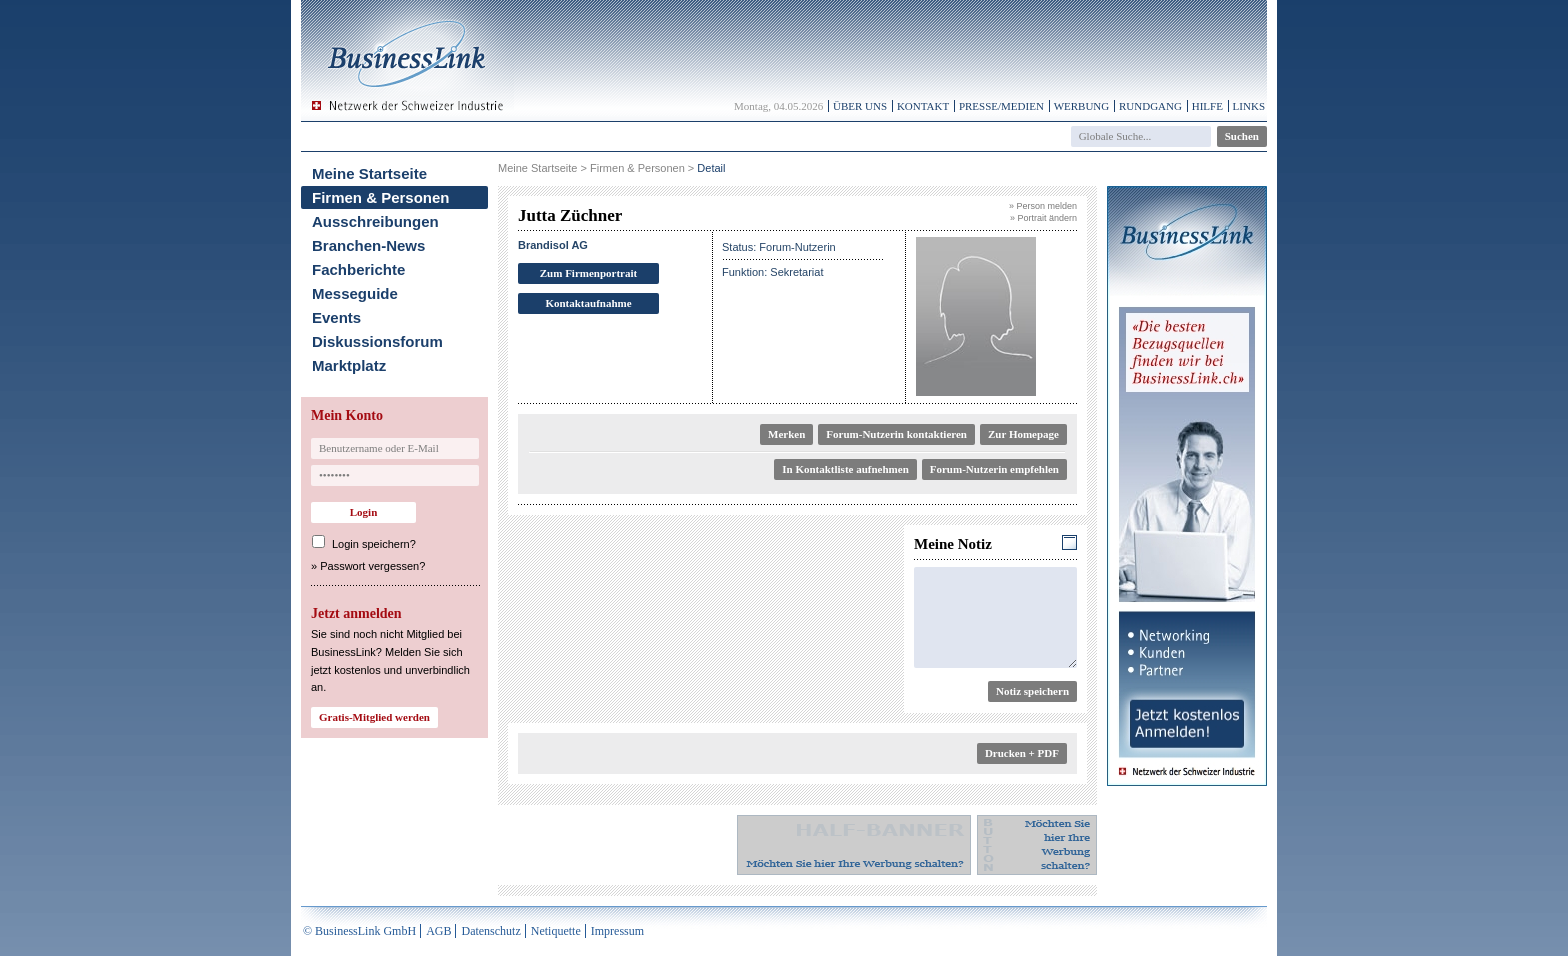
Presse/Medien (1001, 106)
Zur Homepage (1023, 434)
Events (336, 317)
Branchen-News (368, 245)
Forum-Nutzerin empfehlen (994, 469)
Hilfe (1207, 106)
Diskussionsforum (377, 341)
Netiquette (556, 931)
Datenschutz (490, 931)
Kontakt (923, 106)
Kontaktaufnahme (588, 303)
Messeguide (355, 293)
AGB (438, 931)
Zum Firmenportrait (588, 273)
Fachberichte (358, 269)
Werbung (1082, 106)
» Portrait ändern (1043, 218)
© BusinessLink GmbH (359, 931)
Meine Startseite (369, 173)
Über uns (860, 106)
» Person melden (1043, 206)
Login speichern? (374, 544)
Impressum (617, 931)
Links (1249, 106)
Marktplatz (349, 365)
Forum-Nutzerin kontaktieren (896, 434)
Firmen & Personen (381, 197)
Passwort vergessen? (372, 566)
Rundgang (1150, 106)
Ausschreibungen (375, 221)
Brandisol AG (553, 245)
